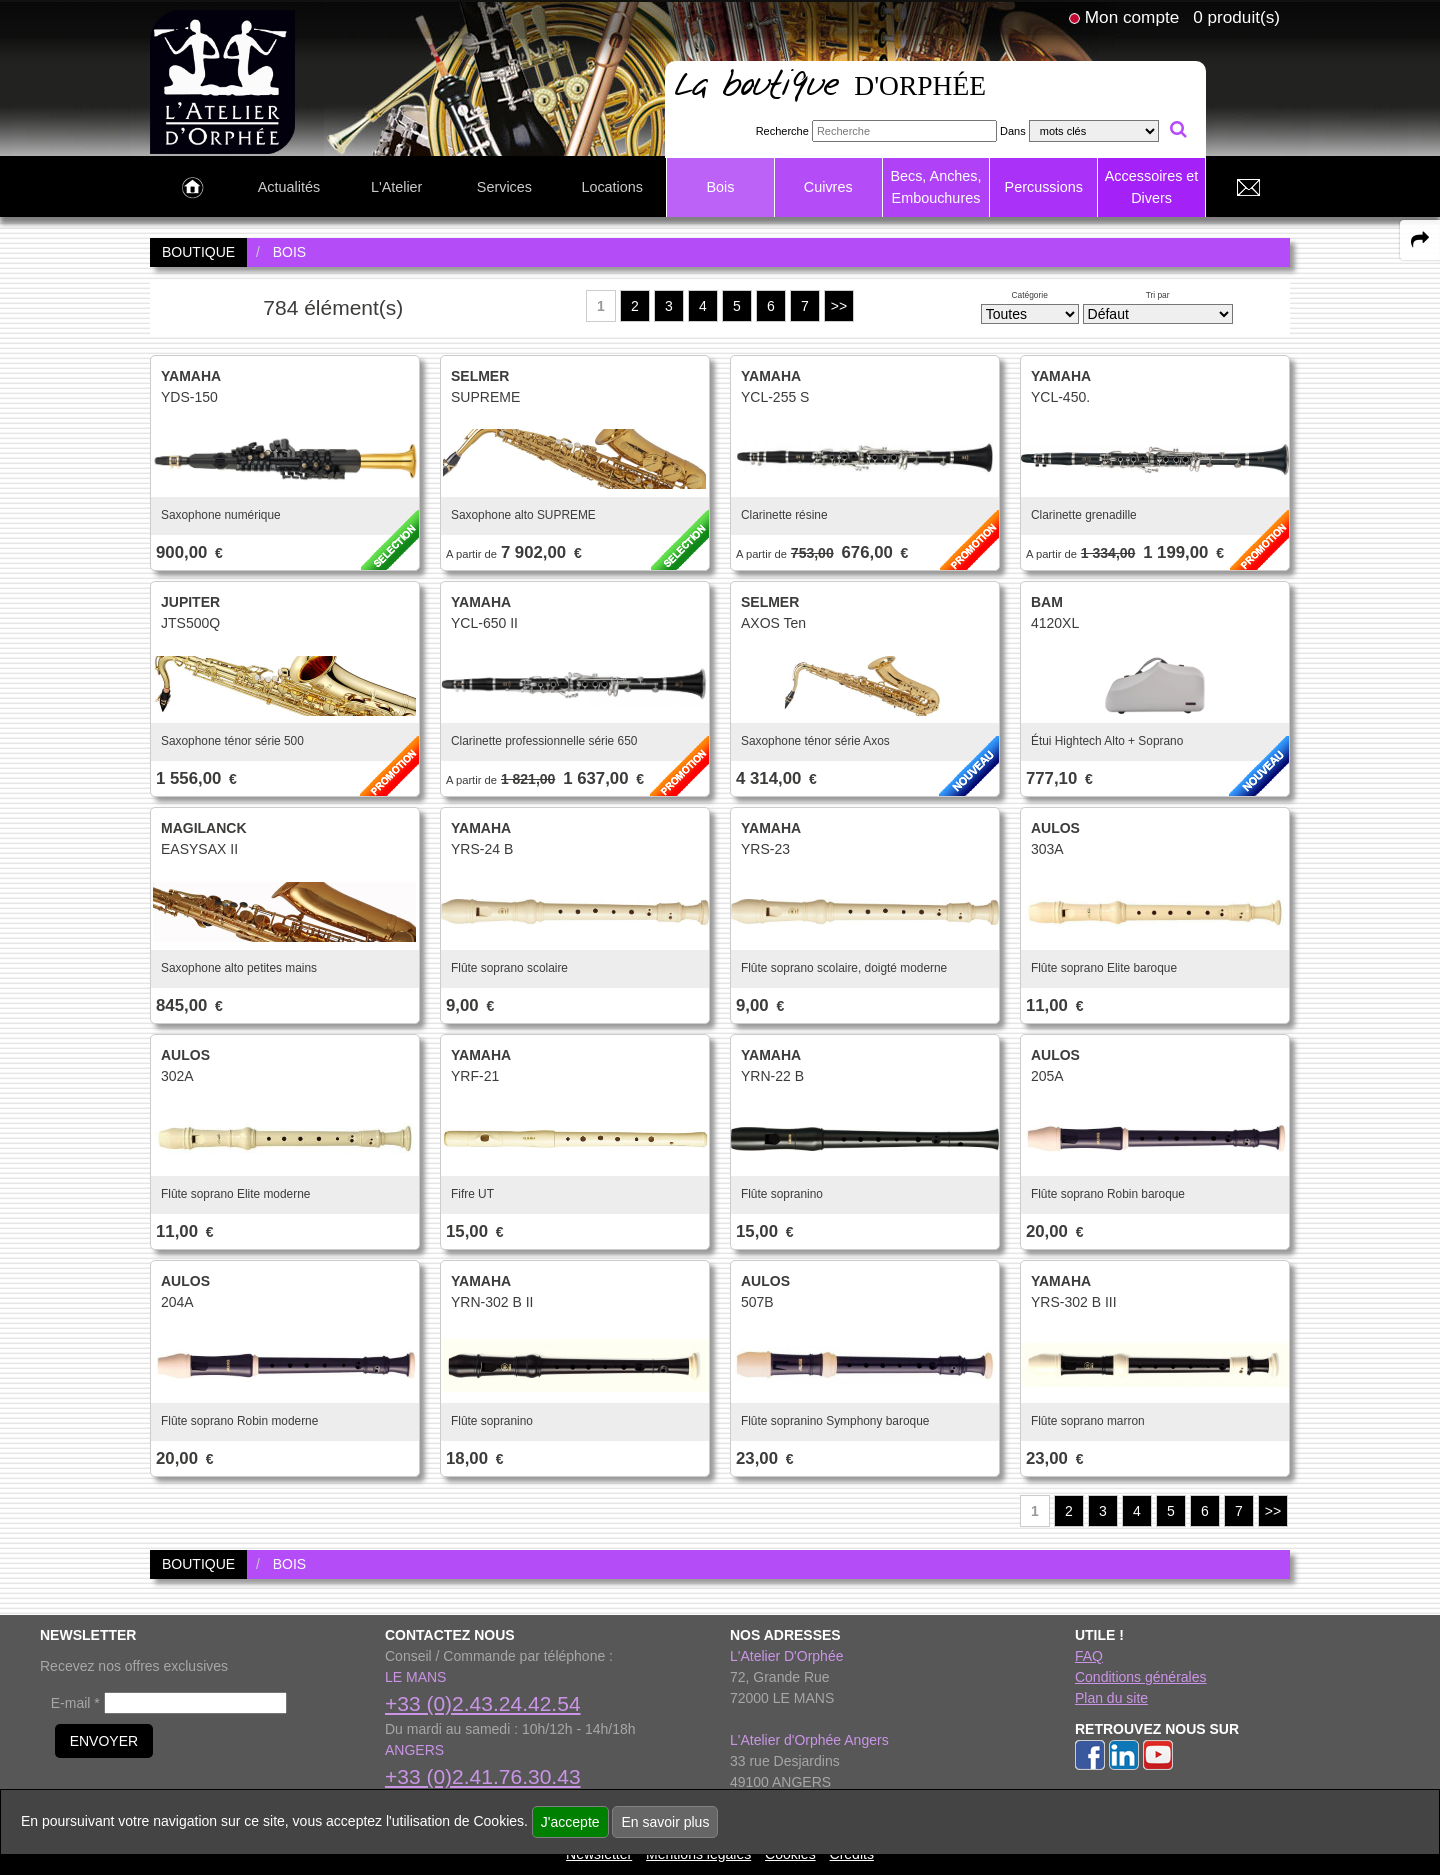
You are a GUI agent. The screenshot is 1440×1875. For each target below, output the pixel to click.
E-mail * (75, 1703)
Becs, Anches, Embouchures (935, 187)
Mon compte (1132, 17)
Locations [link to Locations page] (612, 187)
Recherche (782, 131)
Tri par (1158, 295)
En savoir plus (665, 1822)
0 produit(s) (1236, 17)
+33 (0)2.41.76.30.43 (483, 1776)
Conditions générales (1141, 1677)
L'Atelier (397, 187)
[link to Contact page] (1248, 188)
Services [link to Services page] (504, 187)
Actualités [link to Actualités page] (289, 187)
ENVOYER (104, 1741)
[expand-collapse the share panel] (1420, 240)
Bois (720, 187)
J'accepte (570, 1822)
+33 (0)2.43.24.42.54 (483, 1703)
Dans (1013, 131)
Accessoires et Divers (1152, 187)
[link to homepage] (222, 81)
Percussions (1044, 187)
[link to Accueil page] (192, 188)
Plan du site (1111, 1698)
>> (839, 306)
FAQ (1089, 1656)
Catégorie (1030, 295)
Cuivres (828, 187)
